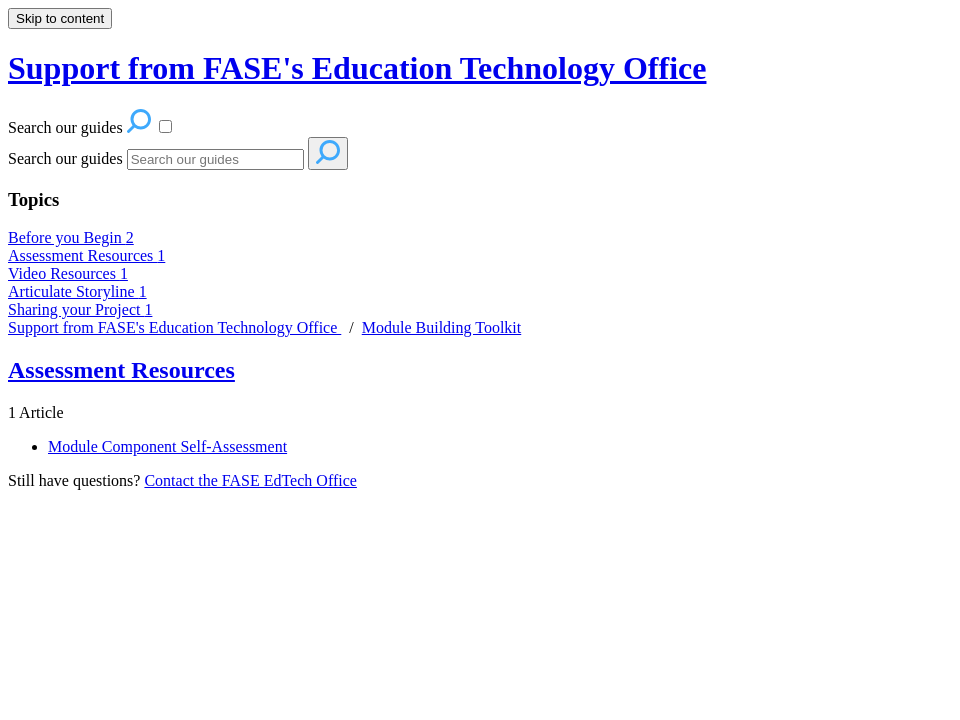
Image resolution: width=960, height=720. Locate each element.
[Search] (215, 159)
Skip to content (60, 18)
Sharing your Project (80, 309)
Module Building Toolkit (441, 327)
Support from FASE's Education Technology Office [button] (357, 68)
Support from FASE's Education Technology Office (174, 327)
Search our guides (65, 158)
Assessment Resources (86, 255)
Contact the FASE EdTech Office (250, 480)
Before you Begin (71, 237)
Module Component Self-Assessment (167, 446)
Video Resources (68, 273)
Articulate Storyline (77, 291)
